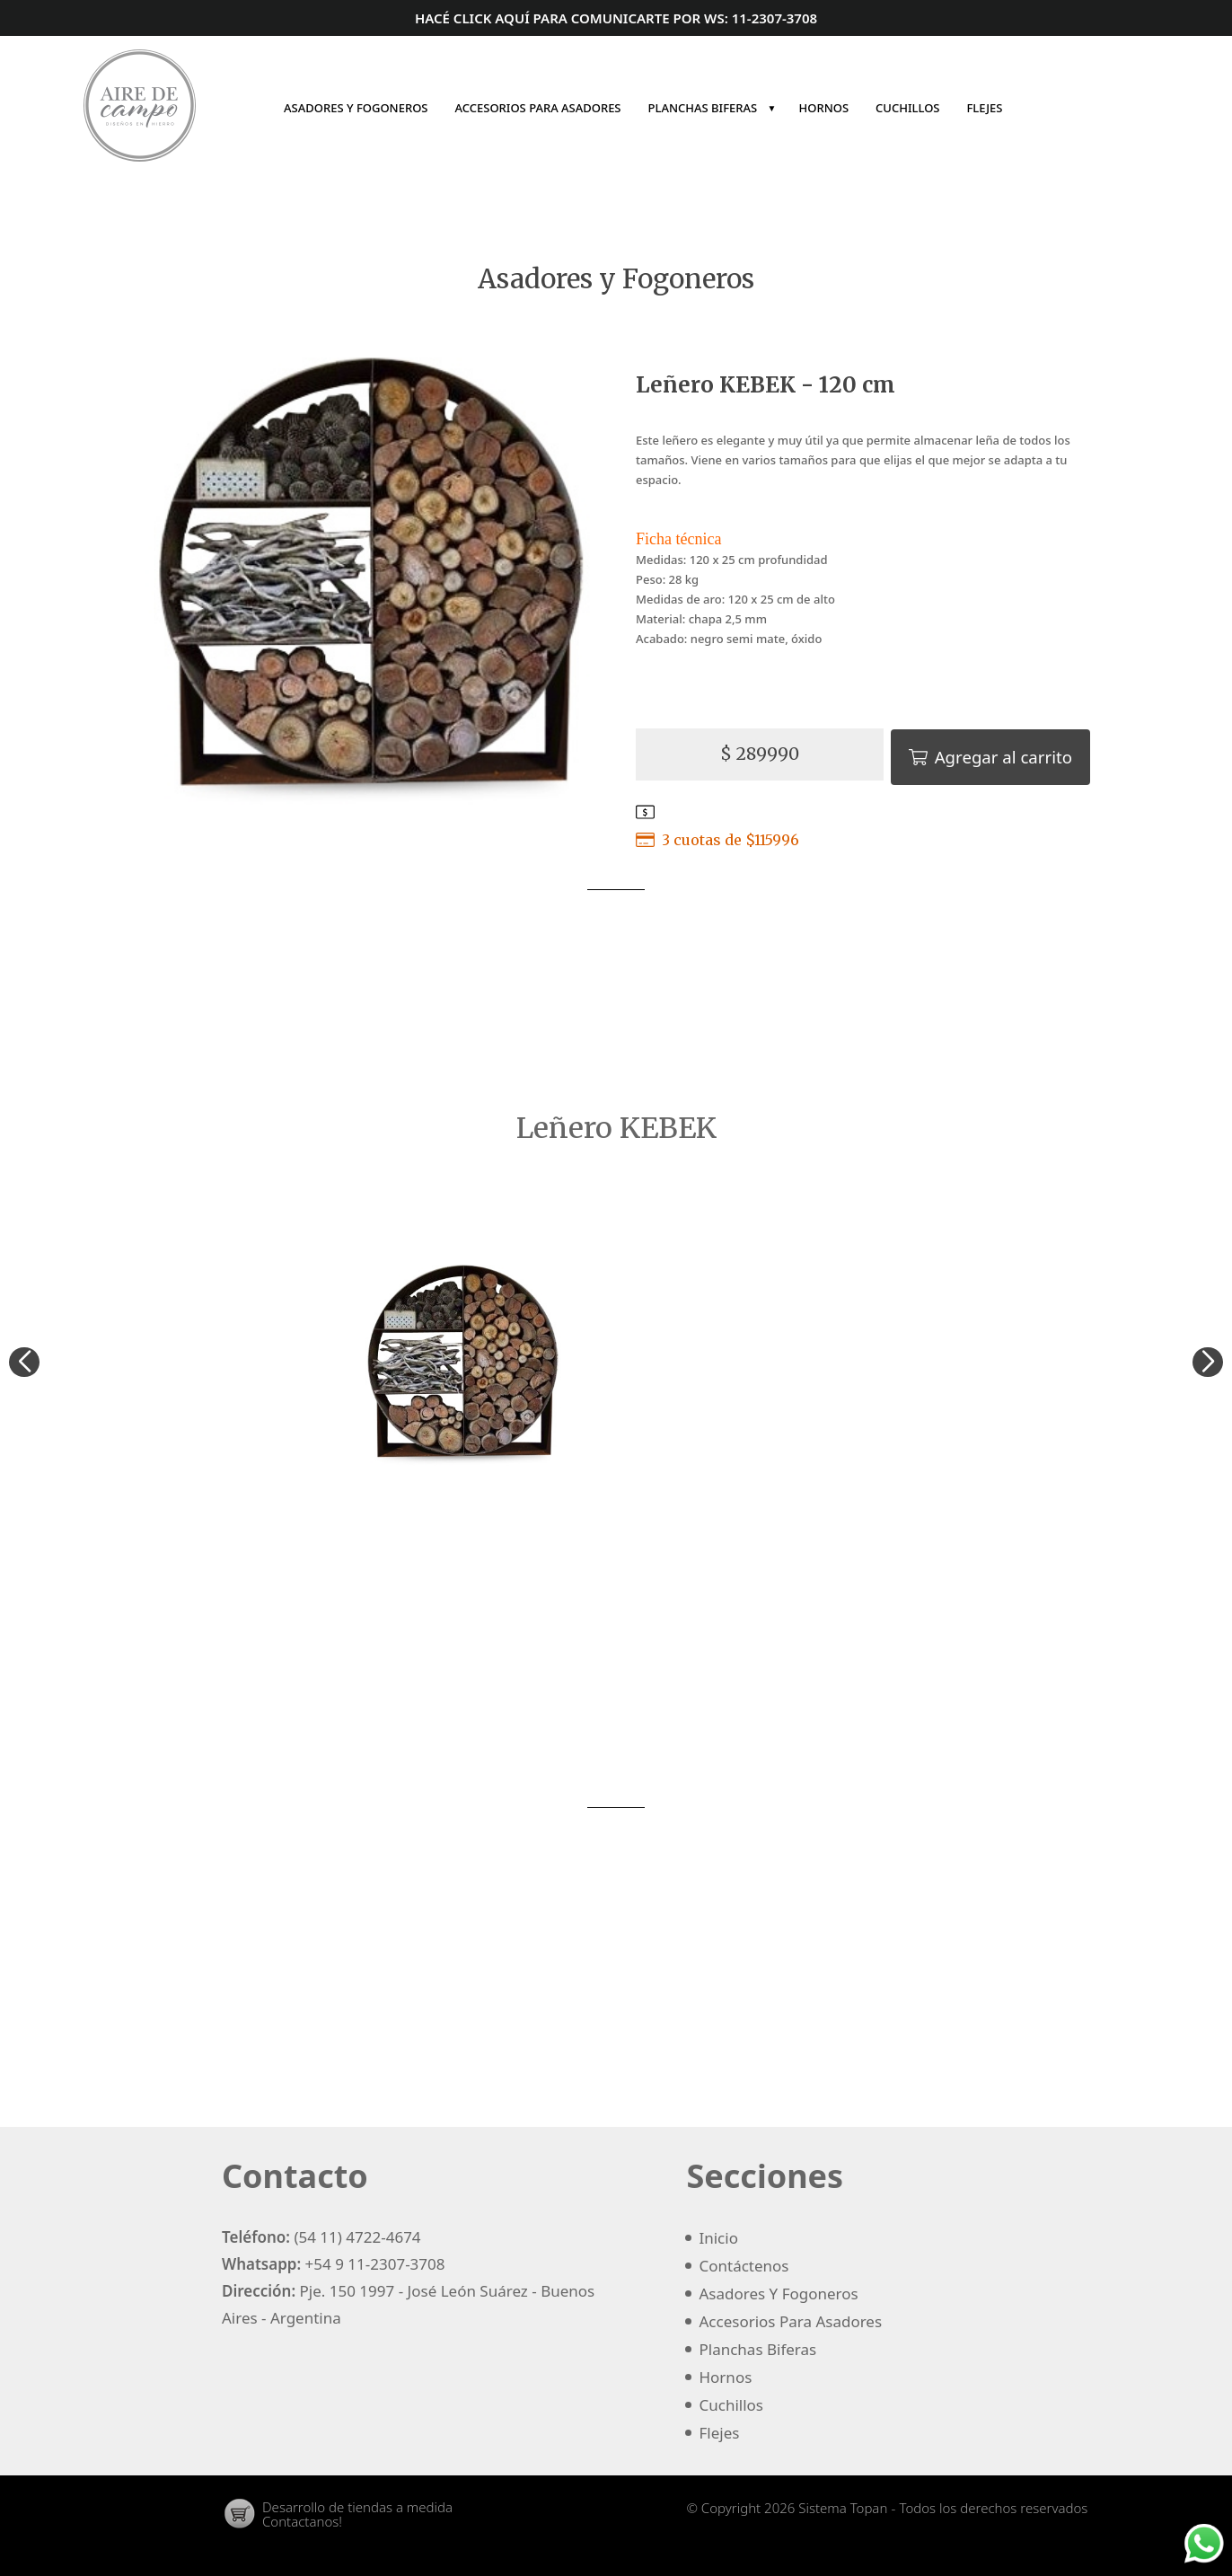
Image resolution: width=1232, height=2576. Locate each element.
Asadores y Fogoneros (616, 280)
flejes (984, 108)
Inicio (1031, 108)
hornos (824, 108)
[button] (1200, 1362)
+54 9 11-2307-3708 (375, 2256)
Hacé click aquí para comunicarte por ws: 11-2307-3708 (616, 18)
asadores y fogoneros (355, 108)
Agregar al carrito (997, 752)
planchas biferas (712, 108)
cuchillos (907, 108)
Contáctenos (1061, 108)
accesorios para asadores (538, 108)
